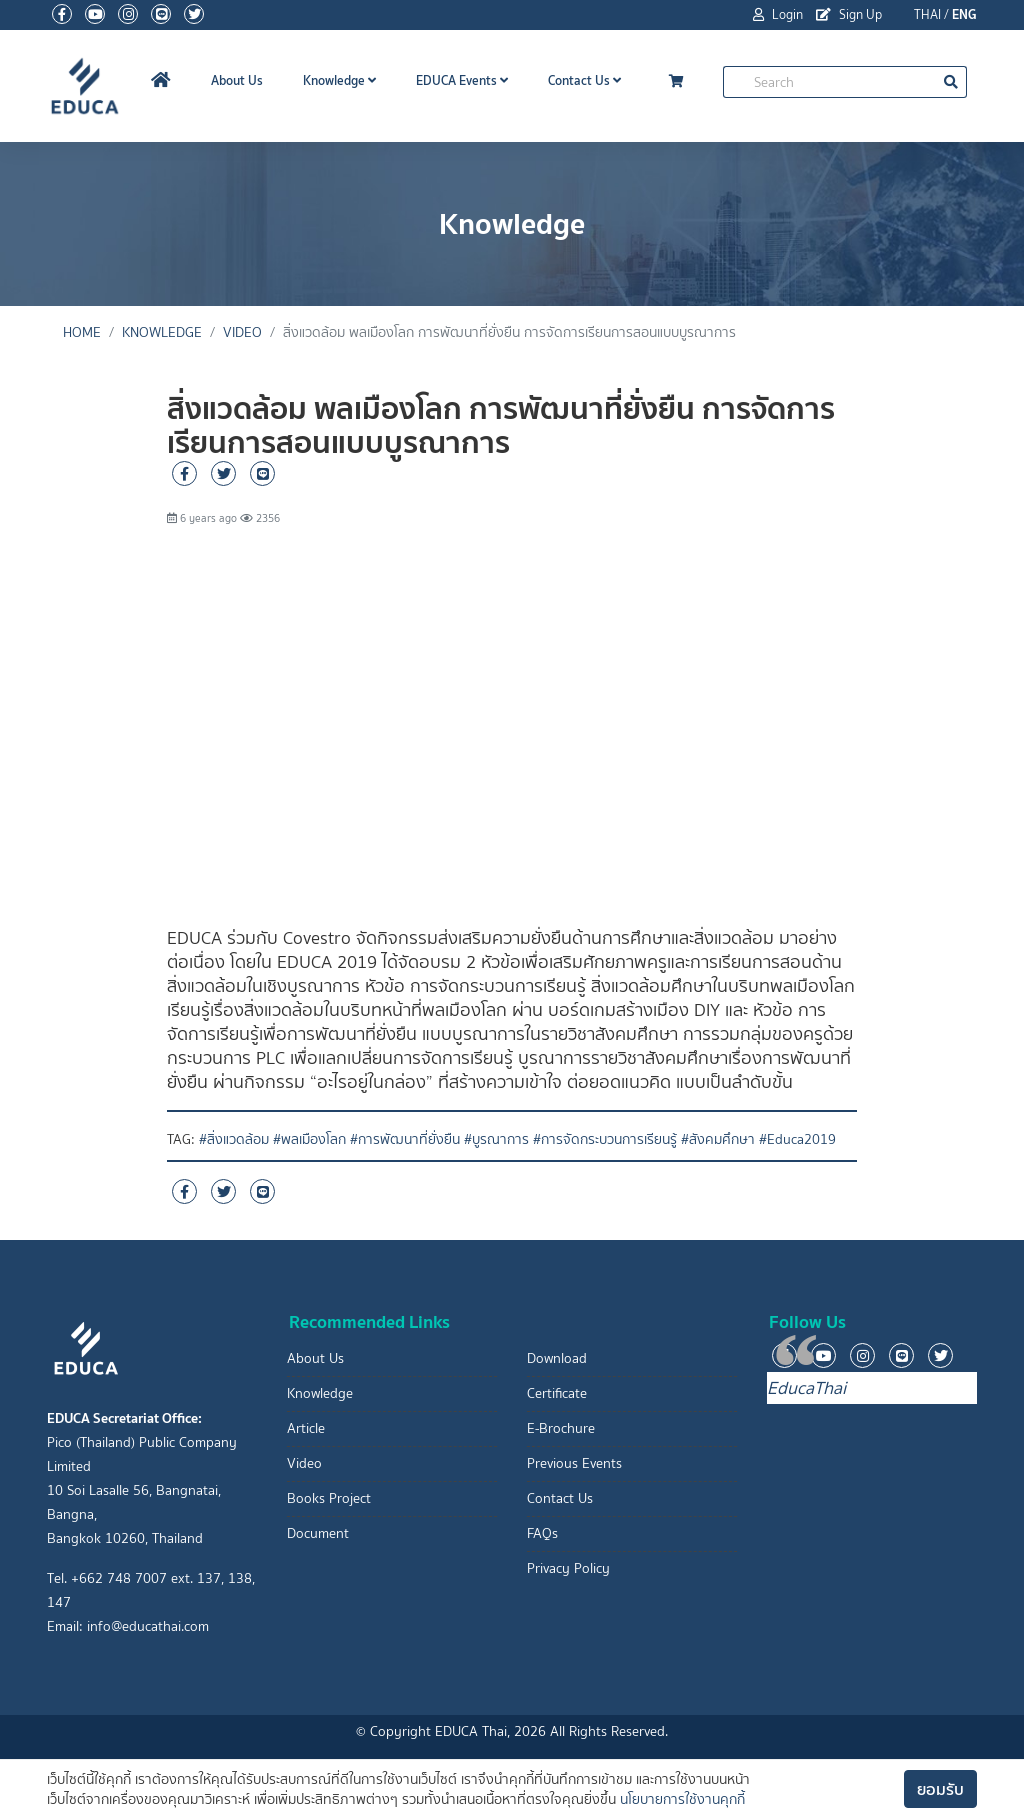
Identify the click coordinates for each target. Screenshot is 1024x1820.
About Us (237, 80)
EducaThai (806, 1388)
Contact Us (584, 80)
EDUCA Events (462, 80)
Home (82, 332)
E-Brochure (561, 1428)
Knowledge (339, 80)
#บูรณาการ (496, 1139)
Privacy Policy (568, 1568)
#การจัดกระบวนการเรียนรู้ (605, 1139)
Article (306, 1428)
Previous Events (574, 1463)
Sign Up (849, 14)
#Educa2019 (797, 1139)
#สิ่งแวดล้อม (234, 1139)
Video (242, 332)
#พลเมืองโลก (309, 1139)
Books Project (329, 1498)
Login (778, 14)
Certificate (557, 1393)
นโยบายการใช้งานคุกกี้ (682, 1799)
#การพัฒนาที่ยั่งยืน (405, 1139)
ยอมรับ (940, 1789)
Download (557, 1358)
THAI (927, 14)
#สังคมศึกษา (718, 1139)
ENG (964, 14)
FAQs (542, 1533)
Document (318, 1533)
